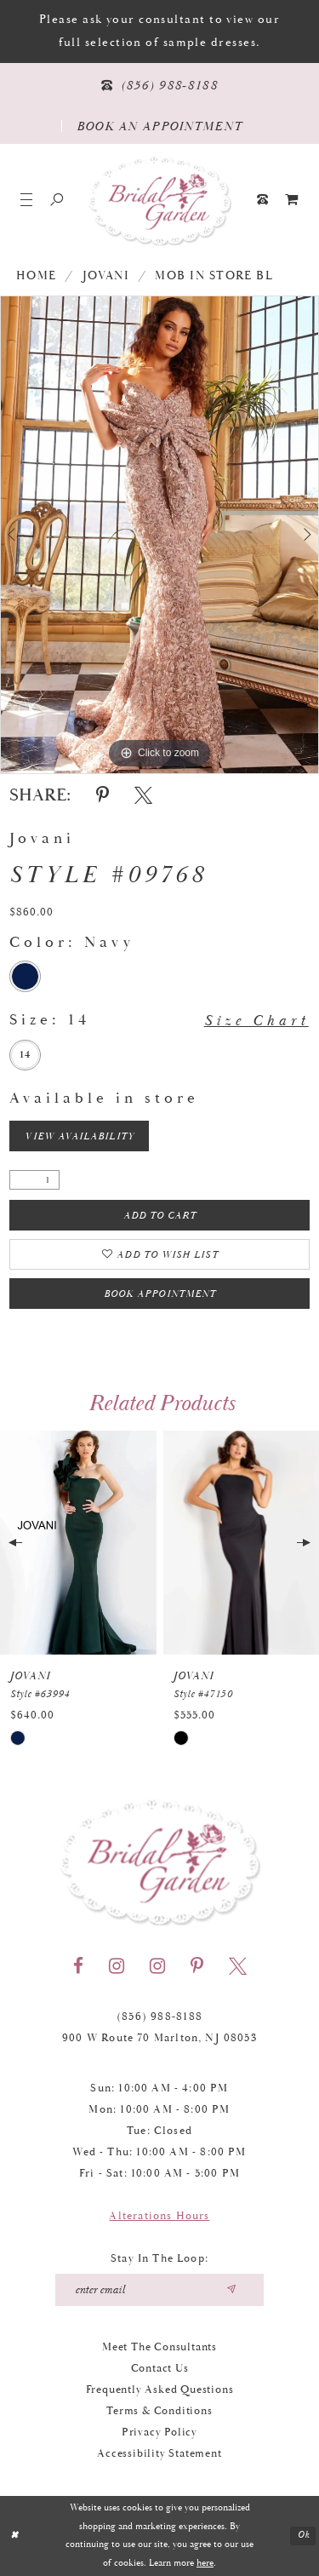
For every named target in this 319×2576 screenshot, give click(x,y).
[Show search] (56, 200)
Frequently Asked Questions (160, 2390)
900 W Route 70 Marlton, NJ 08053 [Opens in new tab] (159, 2038)
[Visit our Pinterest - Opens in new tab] (197, 1966)
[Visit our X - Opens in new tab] (238, 1966)
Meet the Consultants (159, 2347)
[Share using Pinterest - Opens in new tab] (102, 795)
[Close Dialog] (14, 2536)
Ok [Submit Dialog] (304, 2535)
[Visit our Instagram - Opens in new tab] (116, 1966)
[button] (27, 200)
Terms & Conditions (159, 2411)
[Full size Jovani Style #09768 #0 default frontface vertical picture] (159, 534)
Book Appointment (160, 1294)
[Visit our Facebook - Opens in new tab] (78, 1966)
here (205, 2563)
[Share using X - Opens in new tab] (143, 795)
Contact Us (160, 2368)
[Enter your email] (159, 2290)
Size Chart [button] (256, 1020)
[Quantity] (34, 1180)
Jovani (106, 276)
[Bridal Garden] (159, 199)
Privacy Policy (159, 2432)
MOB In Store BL (214, 276)
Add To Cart (160, 1215)
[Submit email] (230, 2290)
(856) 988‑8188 (159, 2017)
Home (36, 276)
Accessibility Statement (159, 2454)
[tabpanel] (159, 534)
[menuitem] (292, 200)
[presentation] (78, 1543)
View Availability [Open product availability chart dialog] (79, 1136)
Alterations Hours (159, 2216)
